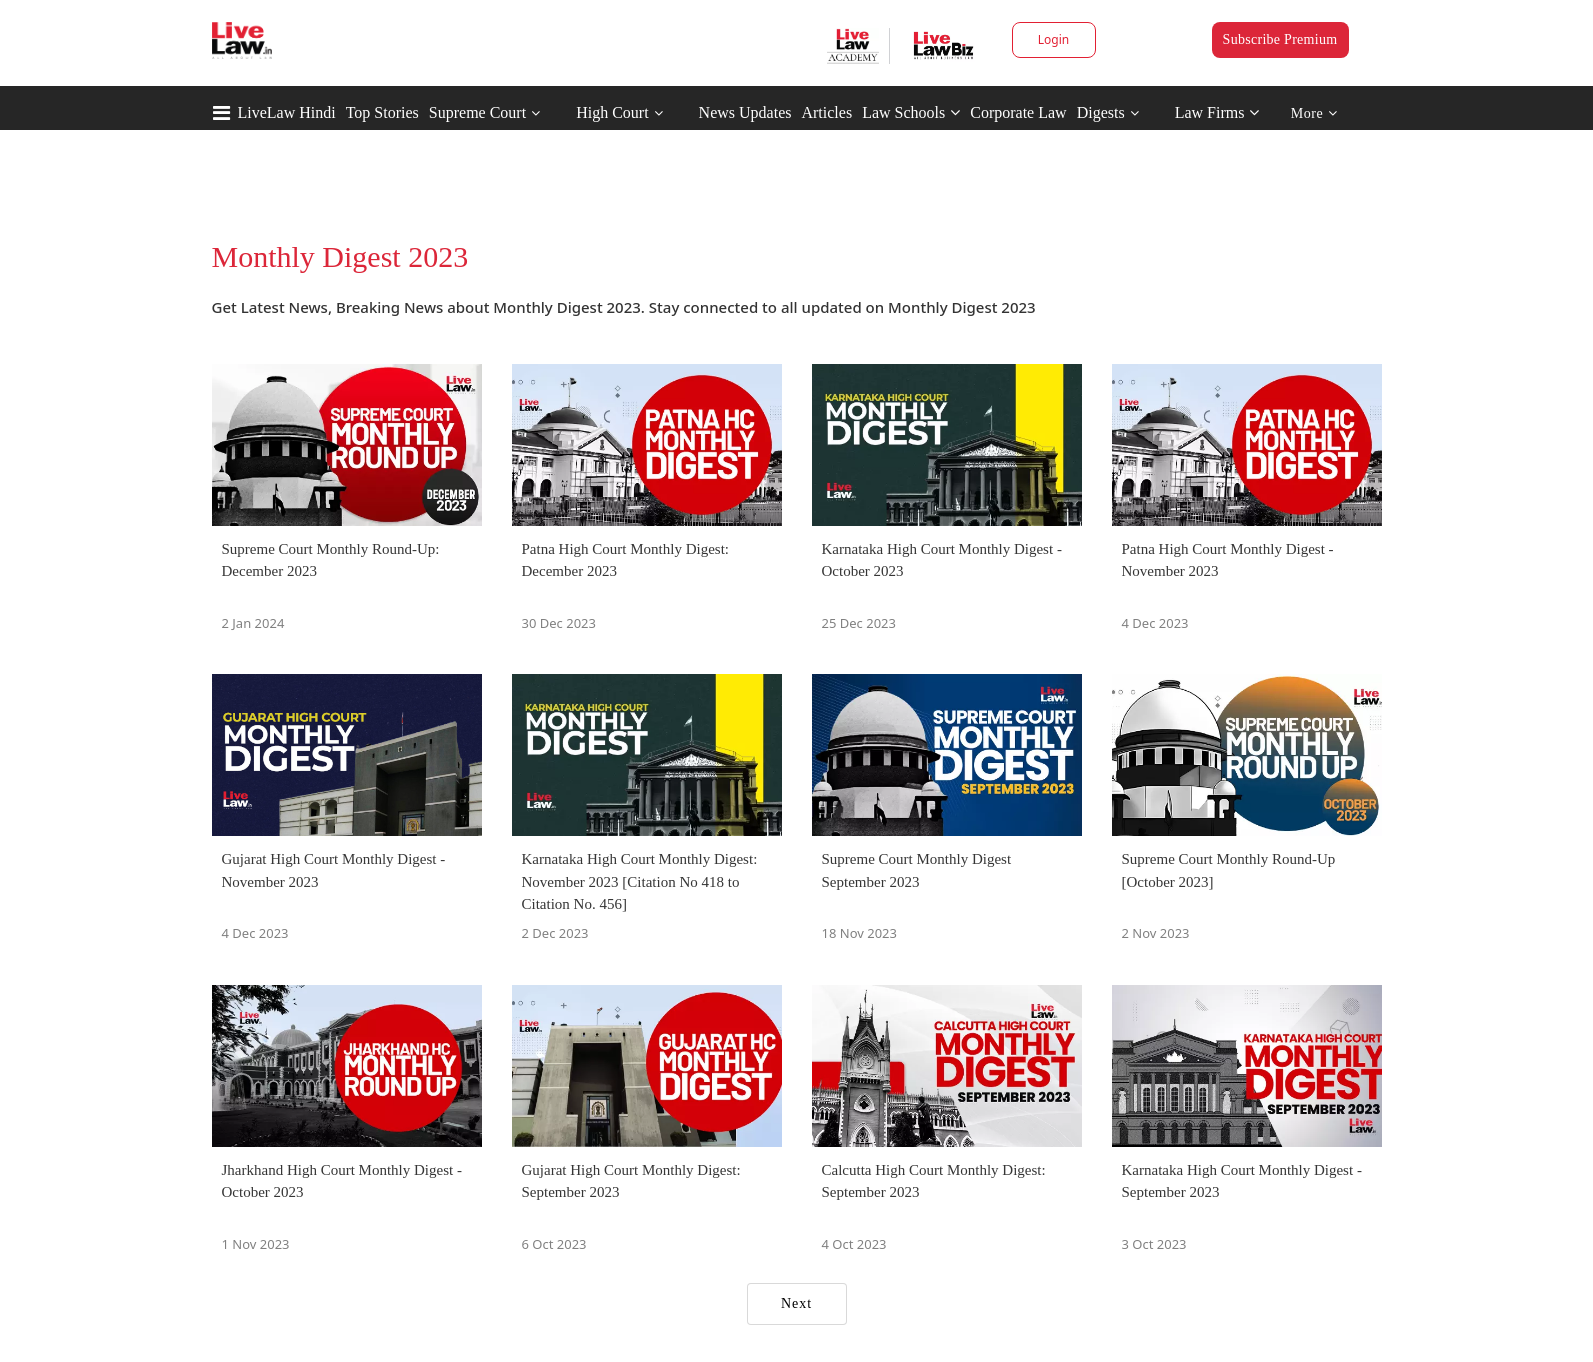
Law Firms (1217, 112)
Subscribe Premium (1280, 39)
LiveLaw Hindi (287, 112)
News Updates (745, 112)
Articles (826, 112)
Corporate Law (1018, 112)
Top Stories (382, 112)
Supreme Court (477, 112)
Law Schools (911, 112)
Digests (1101, 112)
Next (796, 1303)
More (1314, 113)
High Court (612, 112)
